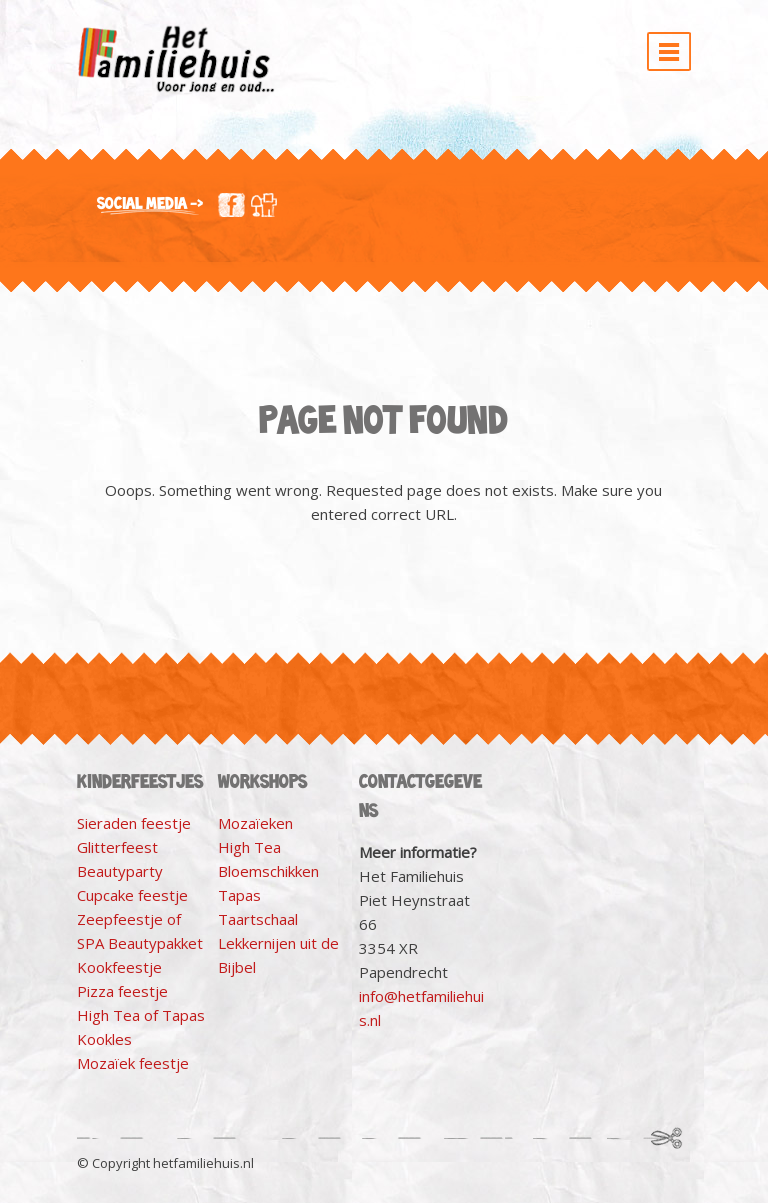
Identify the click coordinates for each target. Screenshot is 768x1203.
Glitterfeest (117, 847)
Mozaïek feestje (133, 1063)
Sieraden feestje (134, 823)
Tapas (239, 895)
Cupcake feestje (132, 895)
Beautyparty (120, 871)
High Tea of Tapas (141, 1015)
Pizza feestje (122, 991)
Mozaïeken (255, 823)
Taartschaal (258, 919)
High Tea (249, 847)
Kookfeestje (119, 967)
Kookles (104, 1039)
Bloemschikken (268, 871)
